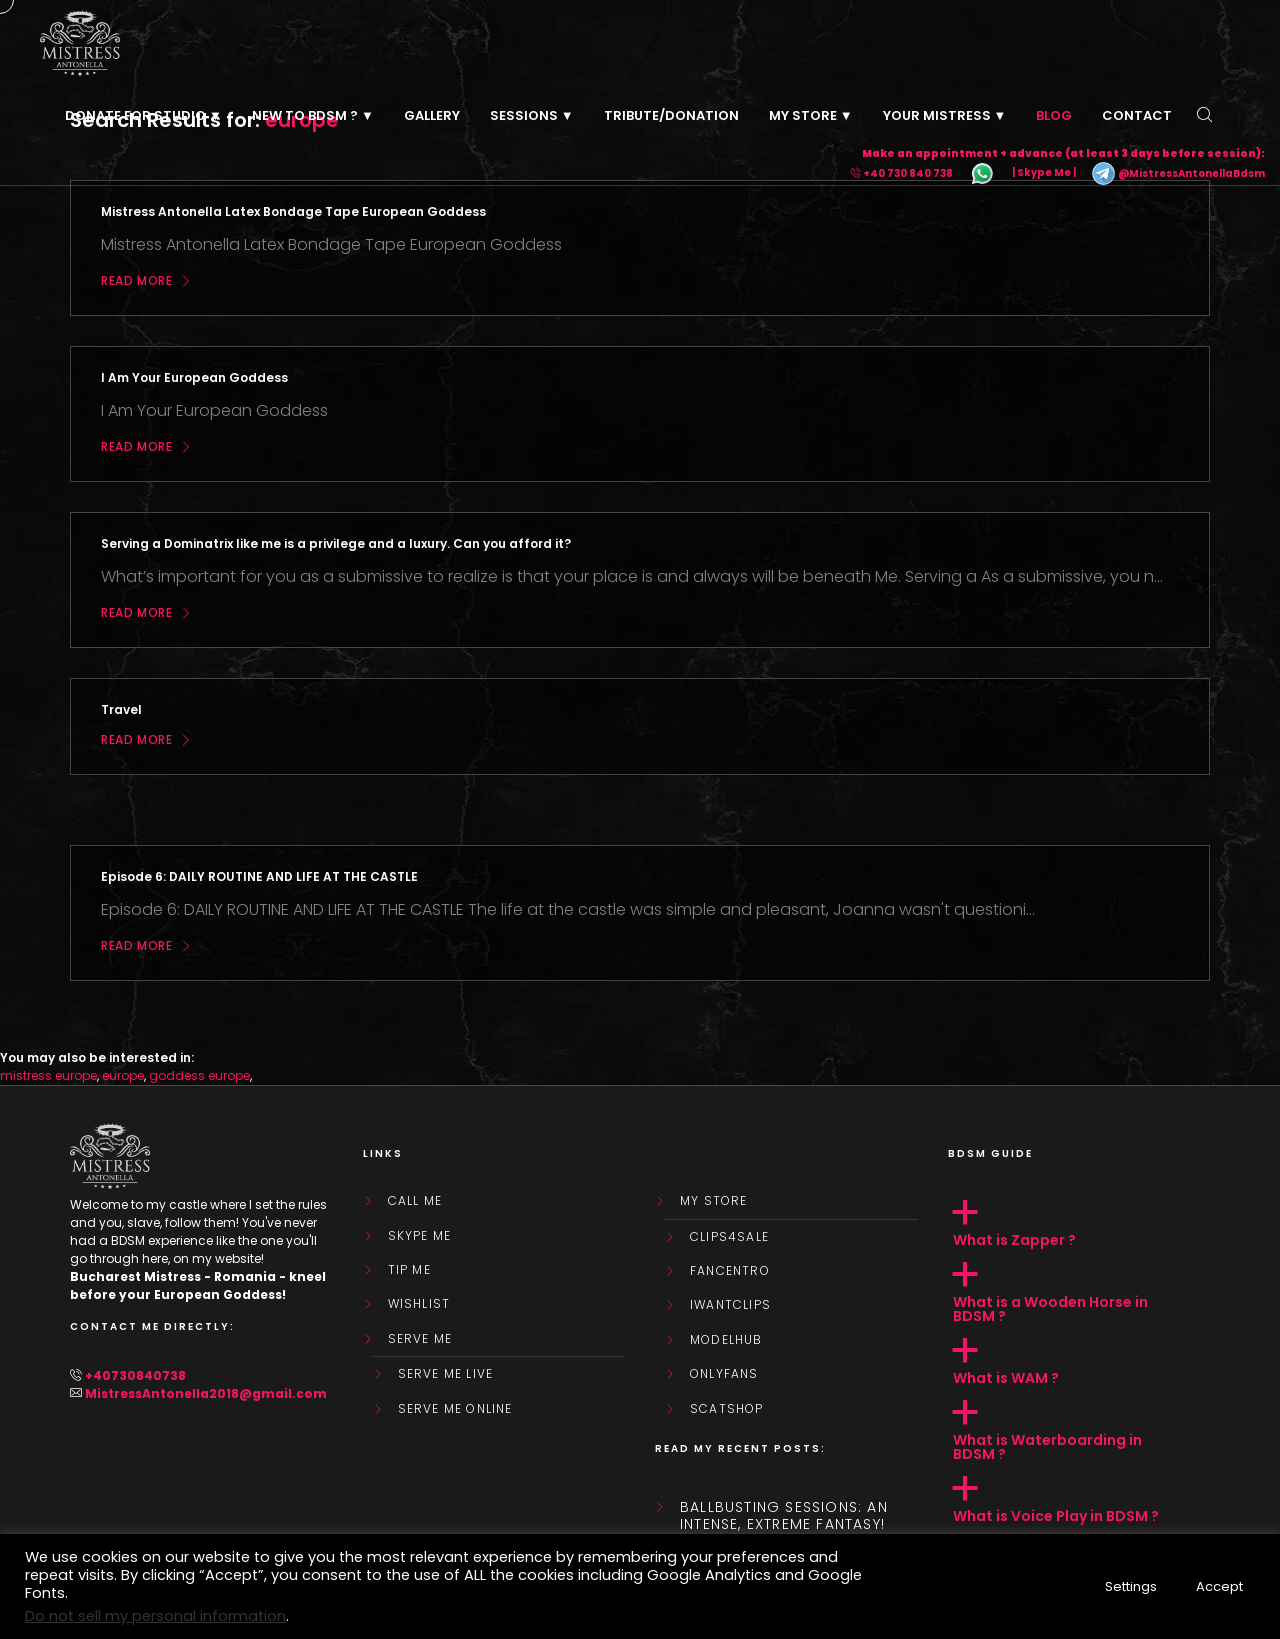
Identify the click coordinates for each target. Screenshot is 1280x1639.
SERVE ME (420, 1339)
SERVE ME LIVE (446, 1374)
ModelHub (726, 1340)
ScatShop (727, 1409)
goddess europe (199, 1075)
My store (714, 1201)
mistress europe (48, 1075)
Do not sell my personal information (155, 1616)
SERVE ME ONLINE (455, 1409)
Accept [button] (1219, 1586)
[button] (1079, 1224)
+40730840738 (135, 1375)
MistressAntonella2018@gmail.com (206, 1393)
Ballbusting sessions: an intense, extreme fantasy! (784, 1516)
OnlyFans (724, 1374)
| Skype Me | (1044, 173)
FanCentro (730, 1271)
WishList (419, 1304)
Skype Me (420, 1236)
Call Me (415, 1201)
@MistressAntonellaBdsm (1178, 173)
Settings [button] (1131, 1586)
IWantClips (730, 1305)
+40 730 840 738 (908, 173)
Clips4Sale (729, 1237)
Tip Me (409, 1270)
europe (123, 1075)
